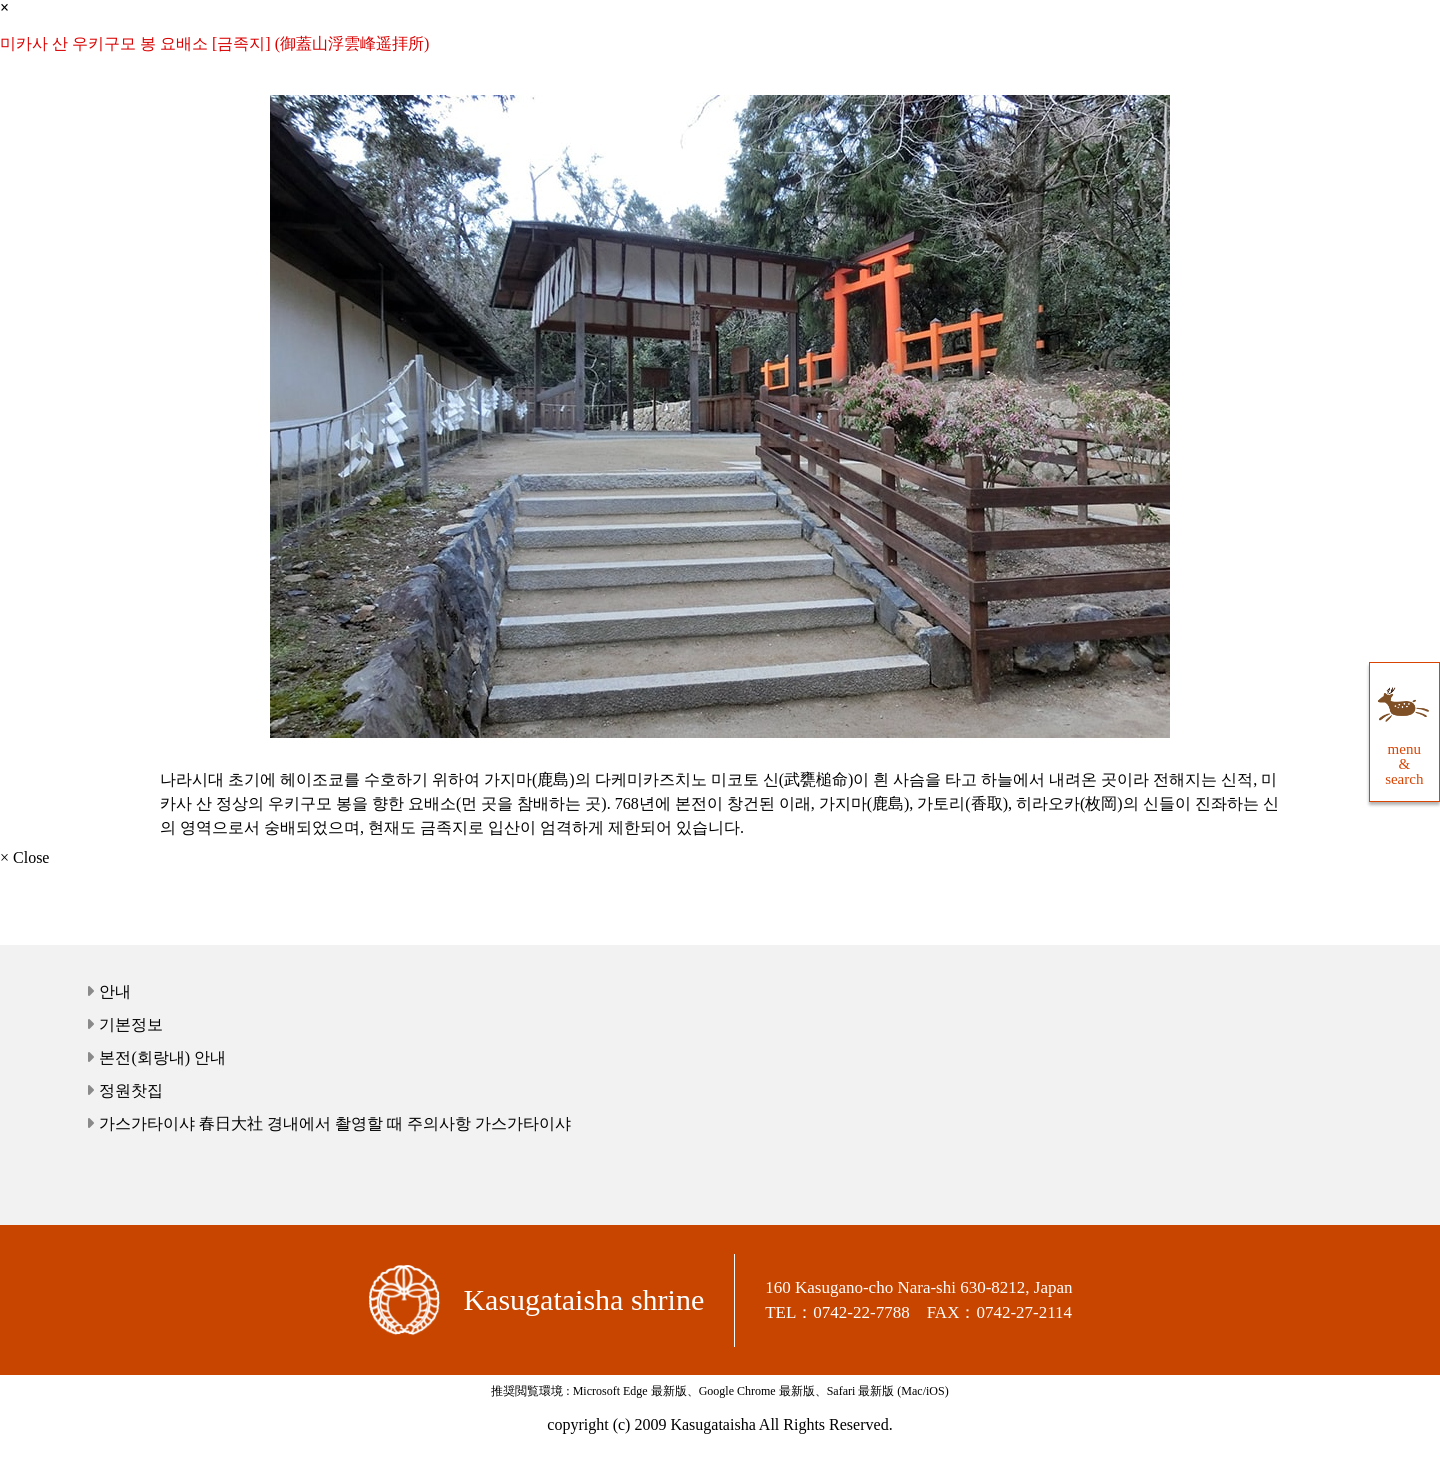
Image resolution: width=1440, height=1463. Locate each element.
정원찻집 (131, 1090)
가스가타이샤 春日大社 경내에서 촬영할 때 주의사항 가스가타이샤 (335, 1123)
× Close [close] (24, 857)
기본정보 (131, 1024)
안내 (115, 991)
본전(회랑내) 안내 (162, 1057)
